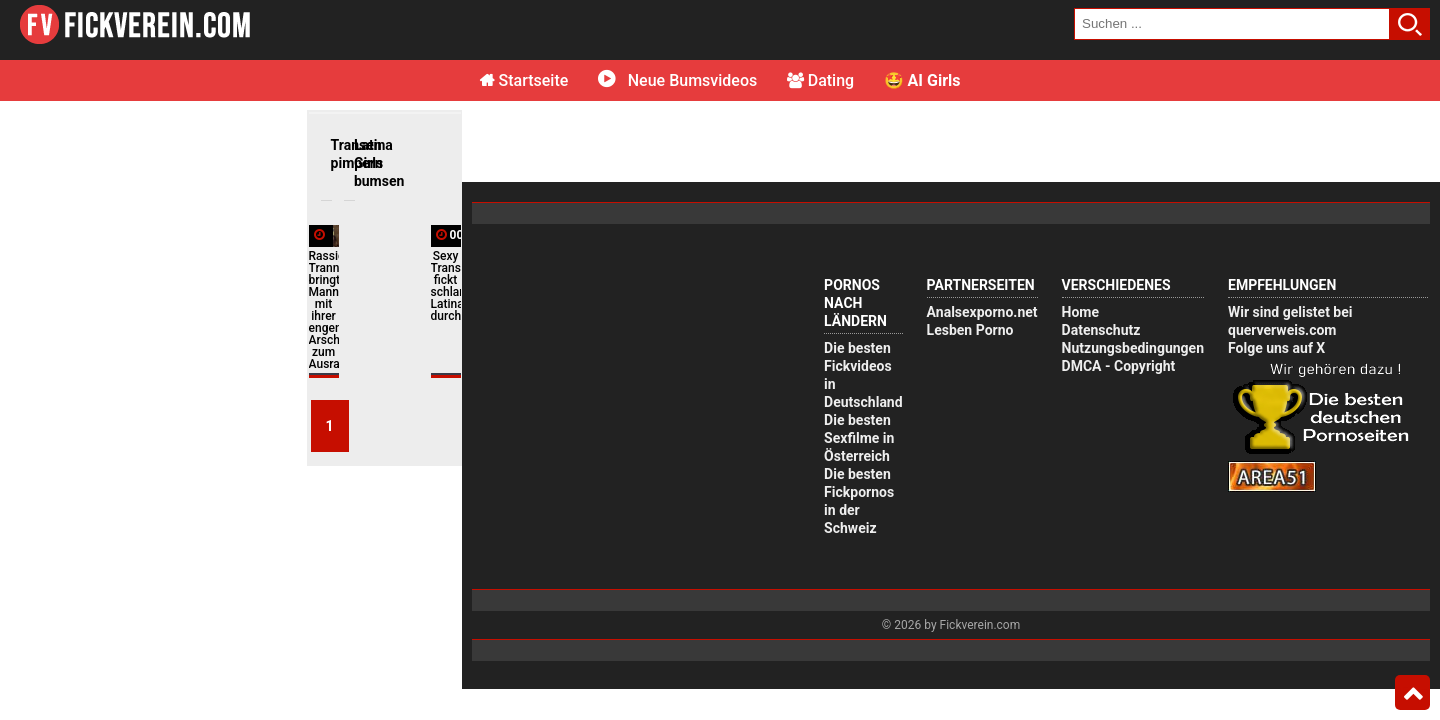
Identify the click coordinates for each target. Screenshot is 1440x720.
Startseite (524, 80)
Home (1080, 312)
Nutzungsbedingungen (1133, 348)
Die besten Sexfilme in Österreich (859, 438)
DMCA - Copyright (1119, 366)
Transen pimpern (336, 154)
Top (1412, 693)
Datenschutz (1101, 330)
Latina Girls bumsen (359, 163)
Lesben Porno (970, 330)
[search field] (1232, 24)
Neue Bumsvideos (677, 80)
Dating (820, 80)
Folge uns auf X (1276, 348)
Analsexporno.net (982, 312)
